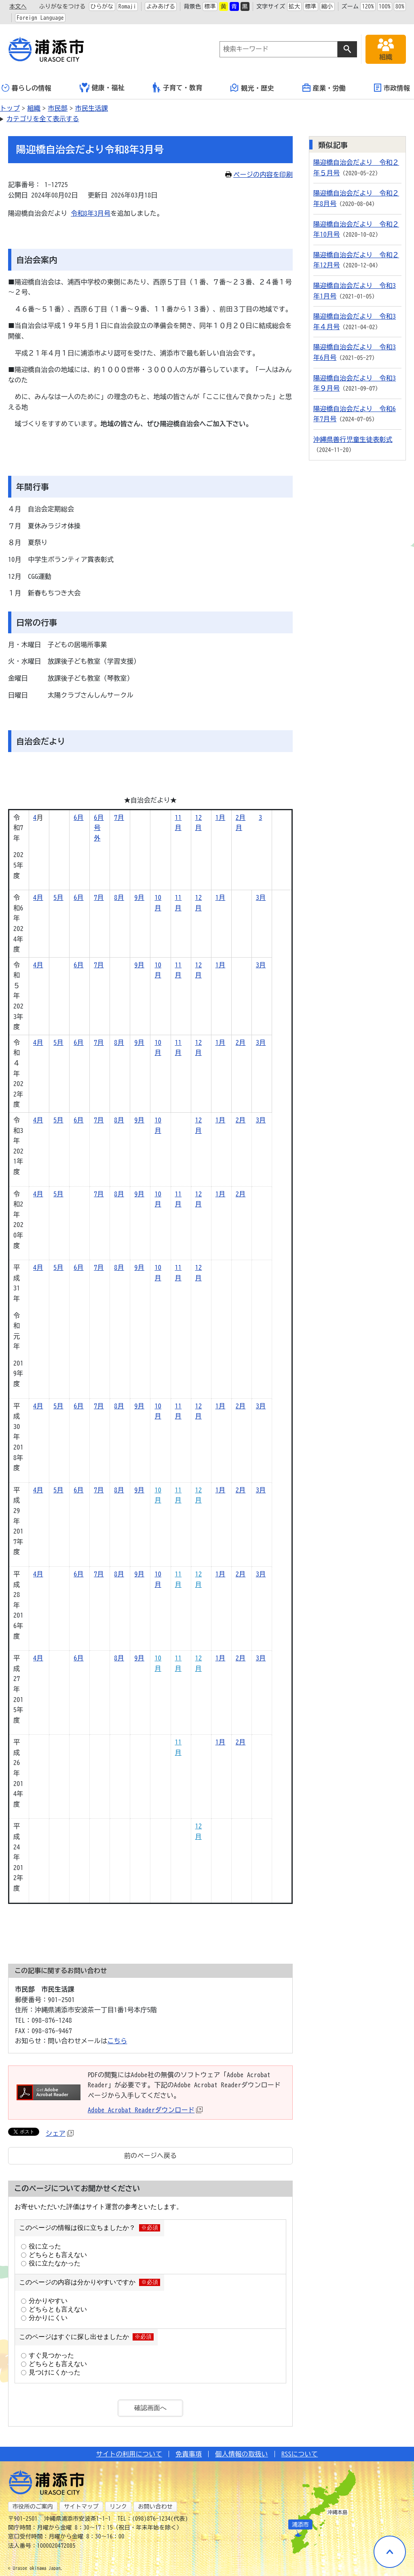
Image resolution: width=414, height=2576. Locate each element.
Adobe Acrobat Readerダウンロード (145, 2110)
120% (368, 6)
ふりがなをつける (62, 6)
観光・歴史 (252, 88)
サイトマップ (81, 2506)
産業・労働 (324, 88)
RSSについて (299, 2454)
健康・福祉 (102, 87)
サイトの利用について (129, 2454)
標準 (210, 6)
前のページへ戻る (150, 2155)
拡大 (294, 6)
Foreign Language (40, 18)
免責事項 (188, 2454)
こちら (117, 2041)
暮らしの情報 (26, 88)
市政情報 (392, 88)
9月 (139, 897)
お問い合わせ (155, 2506)
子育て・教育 (178, 87)
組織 (33, 108)
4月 (38, 897)
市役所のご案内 (33, 2506)
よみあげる (160, 6)
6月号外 (99, 827)
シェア (60, 2133)
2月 (241, 817)
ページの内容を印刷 (259, 174)
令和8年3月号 (90, 213)
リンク (118, 2506)
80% (399, 6)
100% (385, 6)
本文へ (18, 6)
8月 (119, 897)
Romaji (127, 6)
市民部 (58, 108)
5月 (58, 897)
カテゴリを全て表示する (42, 119)
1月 (220, 817)
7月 (119, 817)
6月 (79, 817)
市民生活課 (91, 108)
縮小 (327, 6)
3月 (261, 897)
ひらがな (102, 6)
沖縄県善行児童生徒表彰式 (353, 439)
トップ (10, 108)
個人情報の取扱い (241, 2454)
